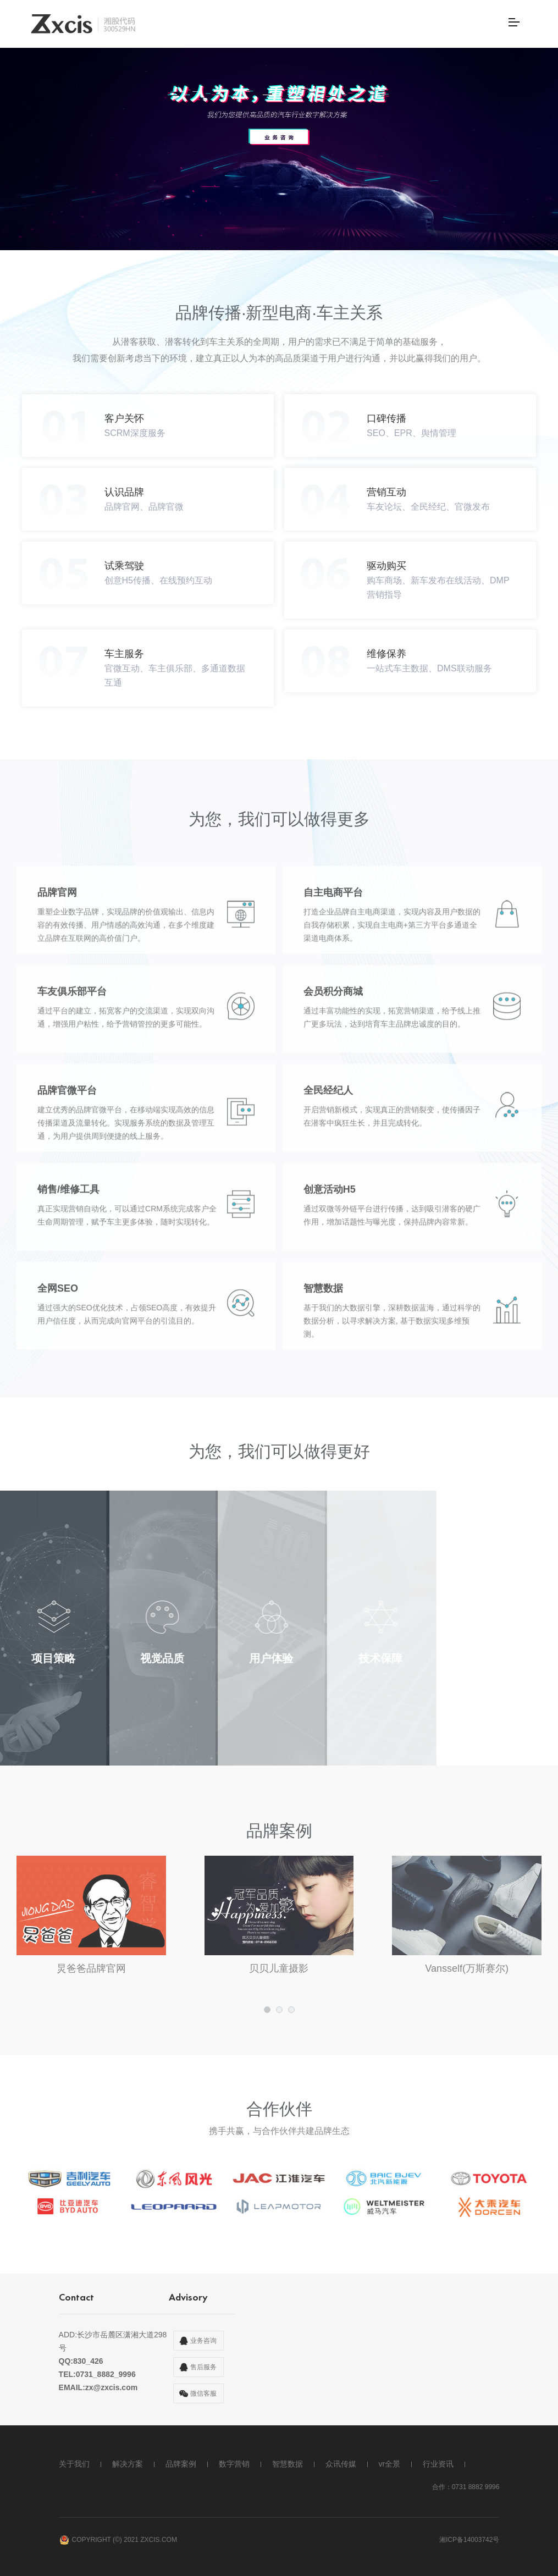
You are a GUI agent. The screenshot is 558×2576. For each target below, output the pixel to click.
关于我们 (74, 2463)
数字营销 (234, 2463)
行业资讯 (438, 2463)
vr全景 (390, 2463)
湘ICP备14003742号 (469, 2540)
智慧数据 (287, 2463)
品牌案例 (180, 2463)
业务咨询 (203, 2341)
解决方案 (127, 2463)
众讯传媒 (340, 2463)
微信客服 (203, 2393)
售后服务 (203, 2367)
